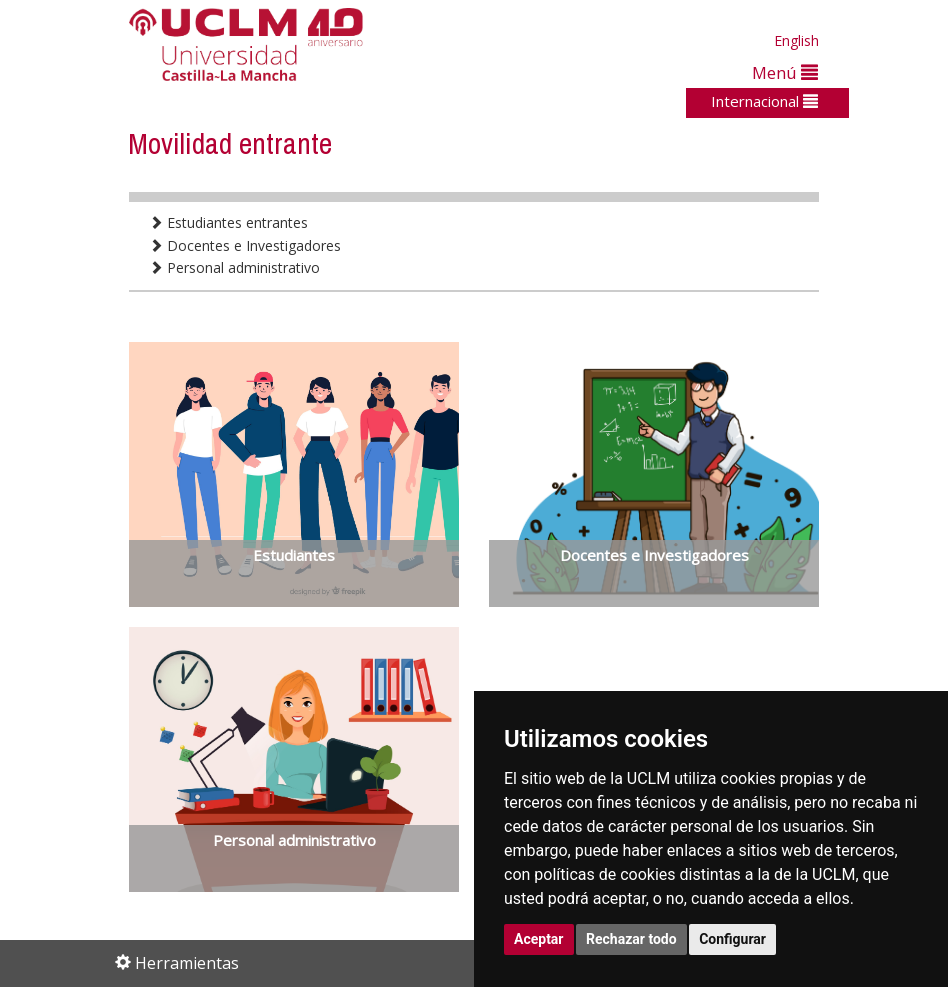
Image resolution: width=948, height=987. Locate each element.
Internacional (764, 101)
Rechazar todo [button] (631, 939)
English (796, 40)
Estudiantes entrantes (228, 222)
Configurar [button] (732, 939)
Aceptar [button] (539, 939)
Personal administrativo (234, 267)
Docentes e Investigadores (245, 245)
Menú (785, 72)
